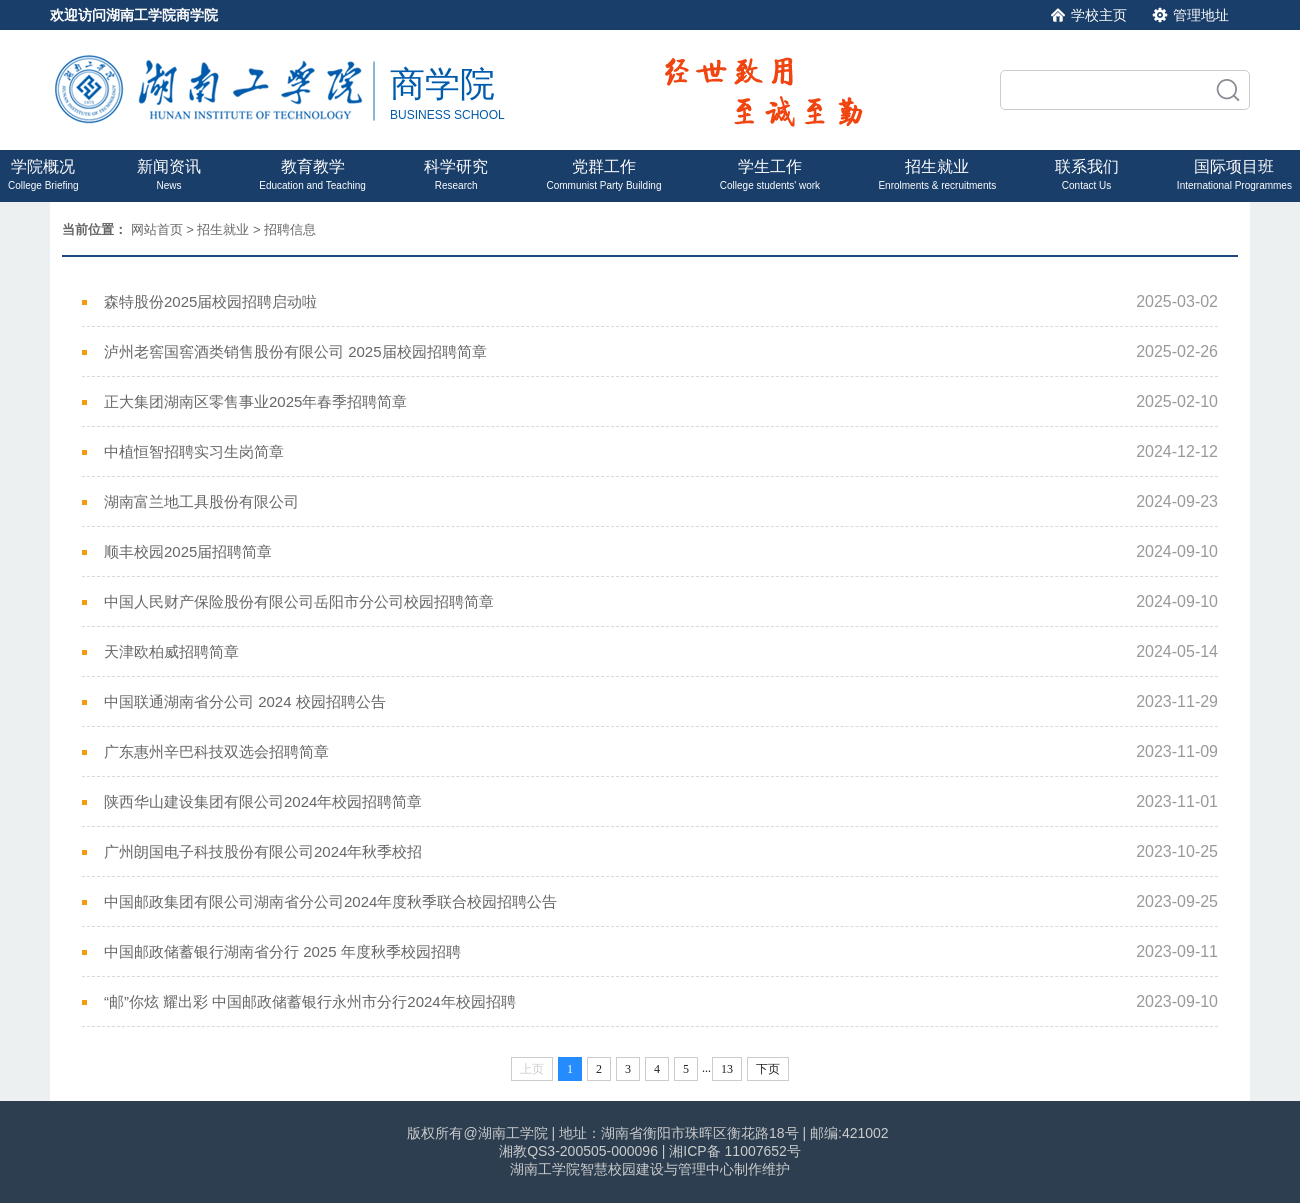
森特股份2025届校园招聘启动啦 (210, 301)
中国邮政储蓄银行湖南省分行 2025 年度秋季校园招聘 (282, 951)
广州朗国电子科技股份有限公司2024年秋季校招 (263, 851)
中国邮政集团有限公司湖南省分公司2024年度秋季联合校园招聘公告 (330, 901)
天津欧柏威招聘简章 (171, 651)
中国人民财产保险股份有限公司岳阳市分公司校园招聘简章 (299, 601)
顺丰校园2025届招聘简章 (188, 551)
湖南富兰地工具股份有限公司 (201, 501)
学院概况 (43, 174)
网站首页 (157, 229)
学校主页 (1099, 15)
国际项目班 (1234, 174)
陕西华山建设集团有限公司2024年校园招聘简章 (263, 801)
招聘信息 (290, 229)
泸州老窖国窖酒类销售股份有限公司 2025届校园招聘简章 (295, 351)
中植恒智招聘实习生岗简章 (194, 451)
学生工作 (770, 174)
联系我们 (1087, 174)
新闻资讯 (169, 174)
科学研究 (456, 174)
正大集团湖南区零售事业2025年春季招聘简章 (255, 401)
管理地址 (1201, 15)
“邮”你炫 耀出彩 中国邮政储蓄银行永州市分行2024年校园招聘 (310, 1001)
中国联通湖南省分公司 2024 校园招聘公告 (245, 701)
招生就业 (937, 174)
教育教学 (312, 174)
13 (727, 1069)
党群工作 (603, 174)
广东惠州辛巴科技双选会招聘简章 (216, 751)
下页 (768, 1069)
